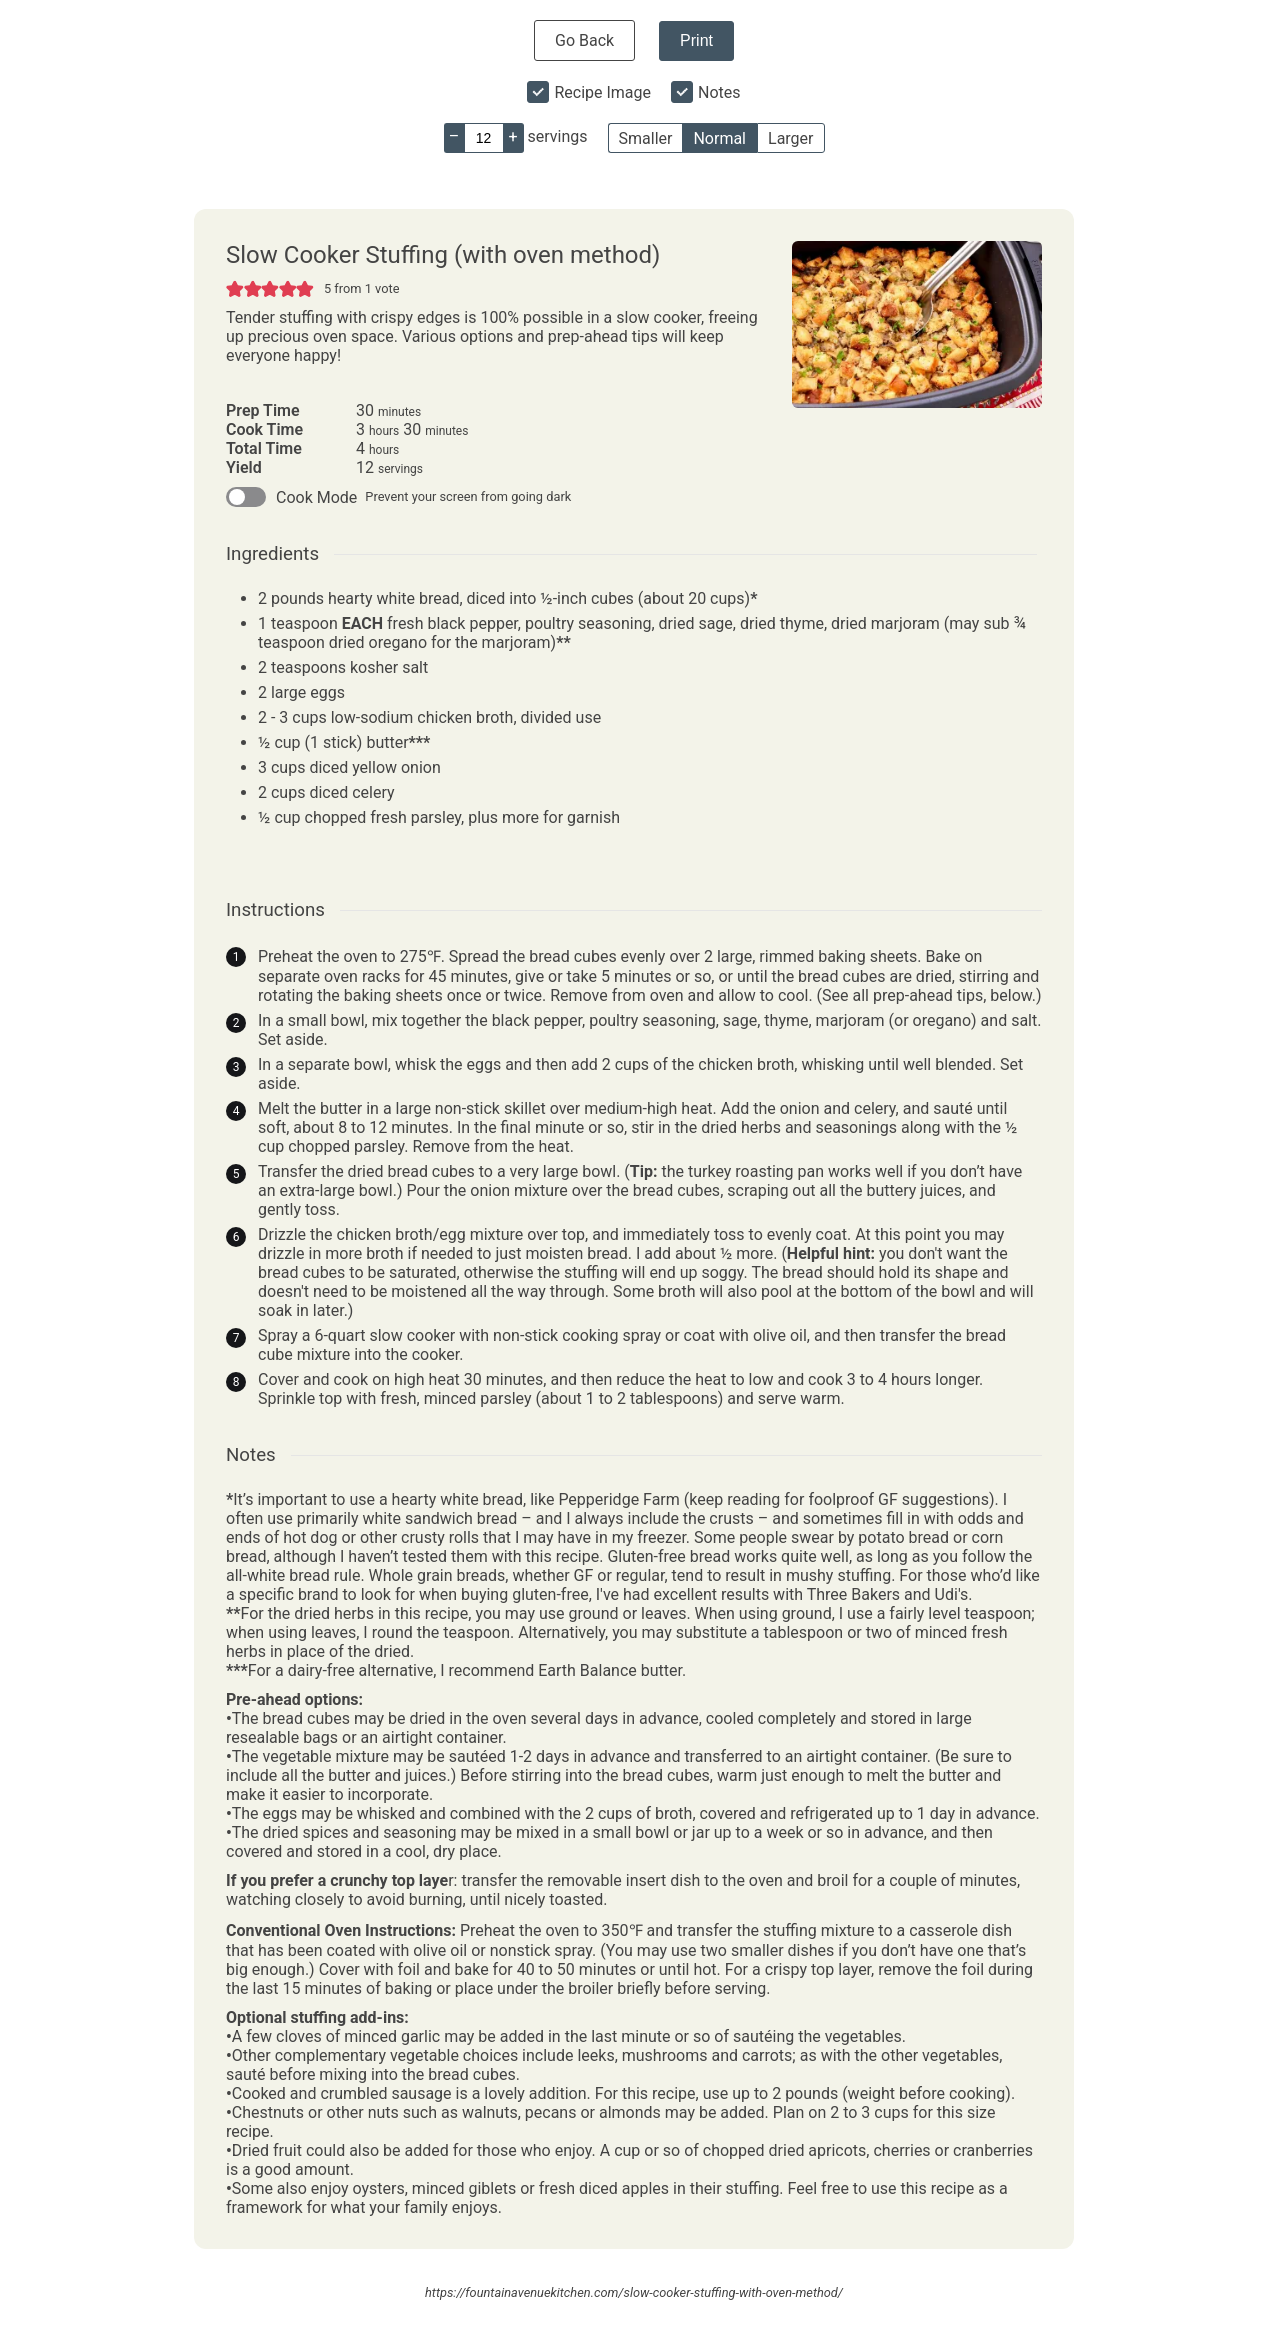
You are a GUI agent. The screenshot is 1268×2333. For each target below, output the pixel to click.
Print (696, 40)
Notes (719, 92)
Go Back (584, 40)
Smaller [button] (646, 138)
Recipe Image (602, 92)
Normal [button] (719, 138)
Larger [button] (790, 138)
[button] (235, 288)
